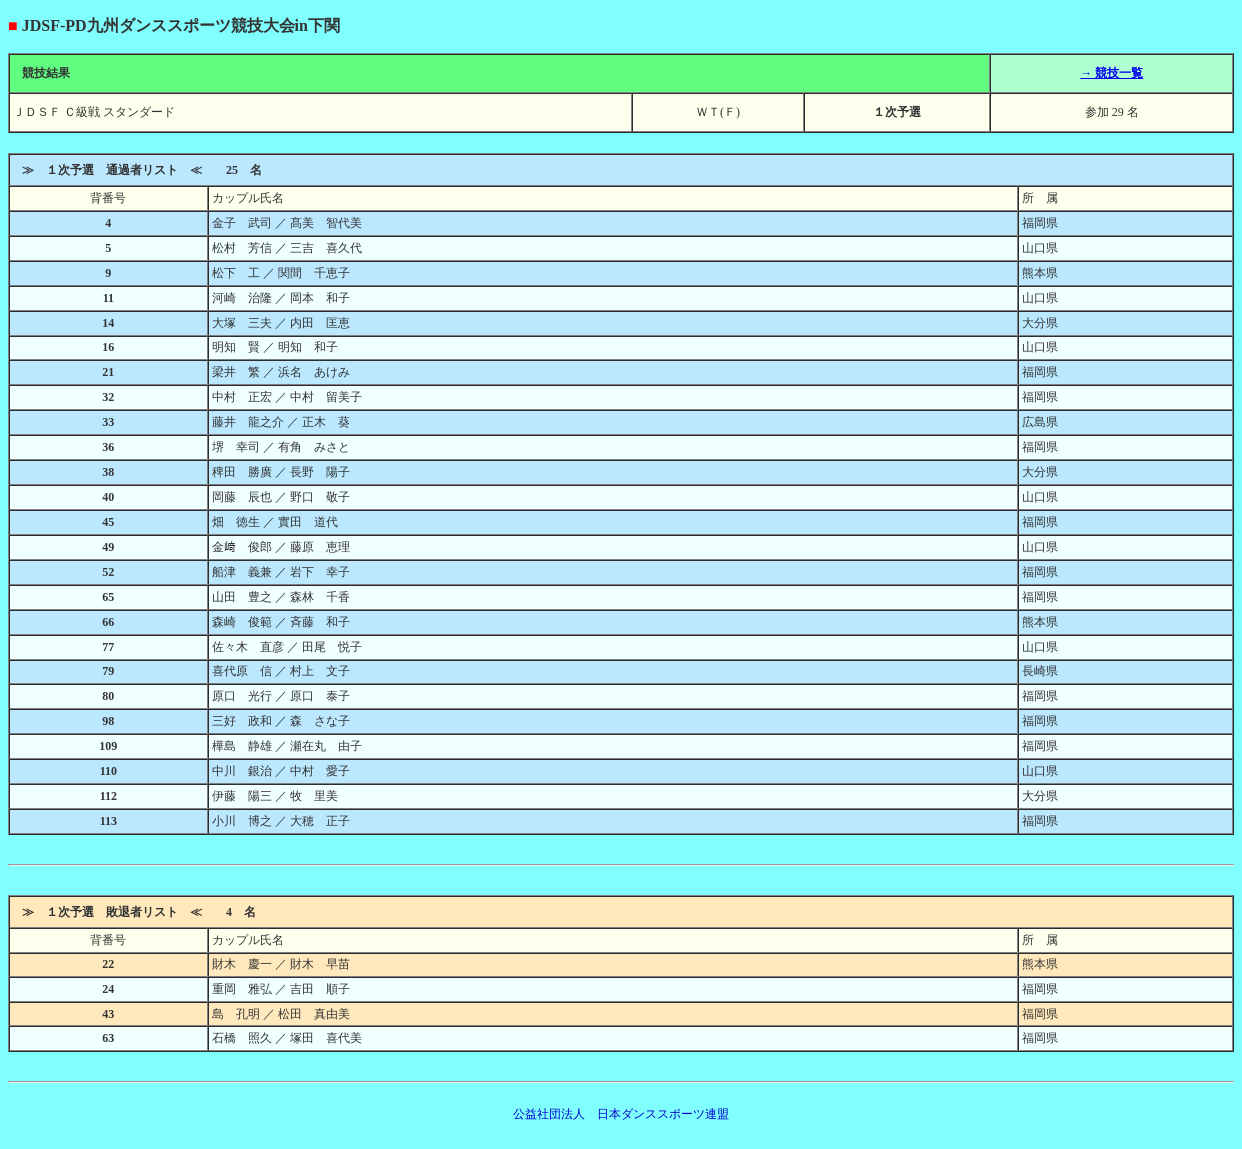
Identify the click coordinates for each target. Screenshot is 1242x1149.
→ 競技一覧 (1111, 73)
